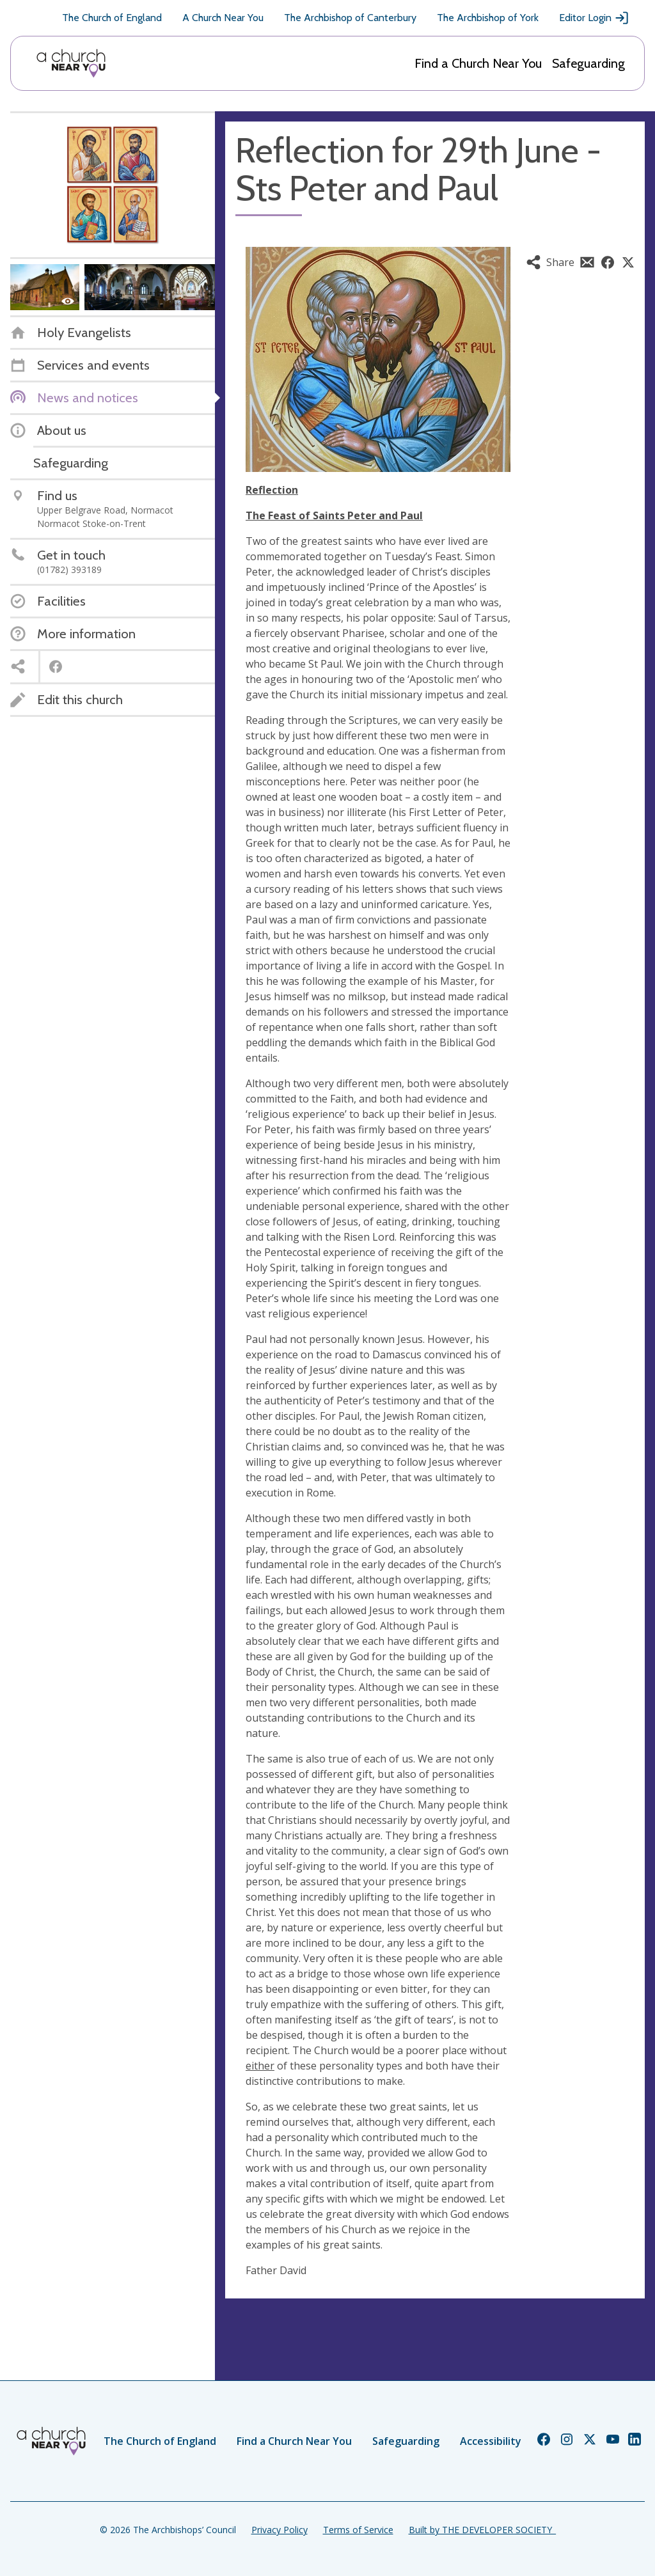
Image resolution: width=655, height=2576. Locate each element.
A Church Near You (223, 18)
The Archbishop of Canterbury (350, 18)
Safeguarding (588, 63)
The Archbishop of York (488, 18)
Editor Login (594, 18)
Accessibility (490, 2441)
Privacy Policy (279, 2530)
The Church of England (112, 18)
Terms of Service (358, 2530)
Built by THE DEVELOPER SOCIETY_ (482, 2530)
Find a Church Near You (478, 63)
